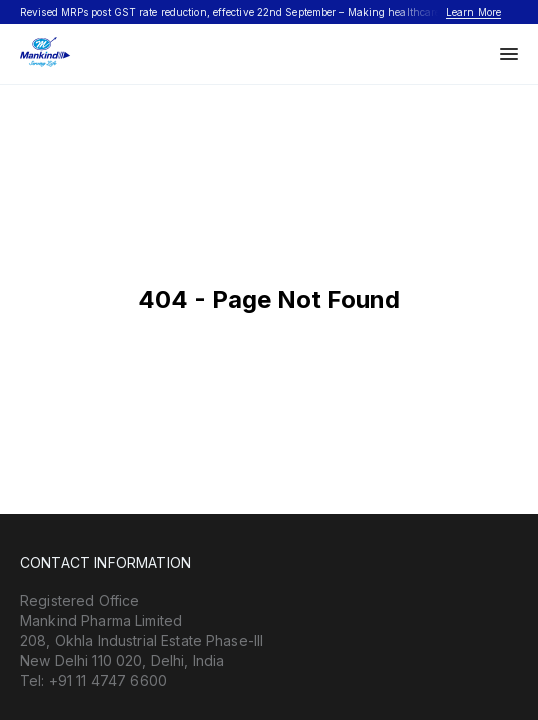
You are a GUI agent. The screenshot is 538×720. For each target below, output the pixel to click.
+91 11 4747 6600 (108, 680)
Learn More (473, 12)
